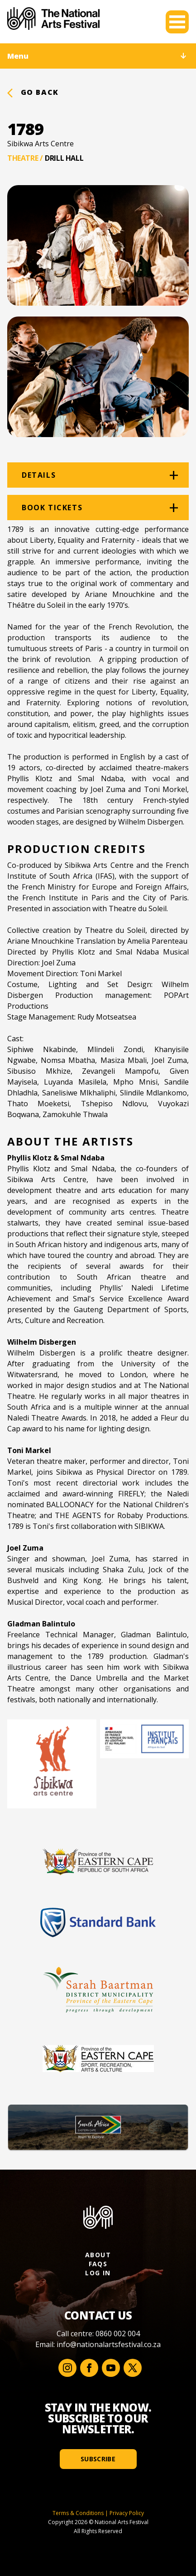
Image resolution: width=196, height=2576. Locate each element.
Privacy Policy (127, 2513)
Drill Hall (64, 158)
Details (39, 475)
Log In (97, 2273)
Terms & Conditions (78, 2513)
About (98, 2254)
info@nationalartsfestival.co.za (109, 2344)
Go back (33, 92)
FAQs (98, 2263)
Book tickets (52, 507)
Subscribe (98, 2459)
